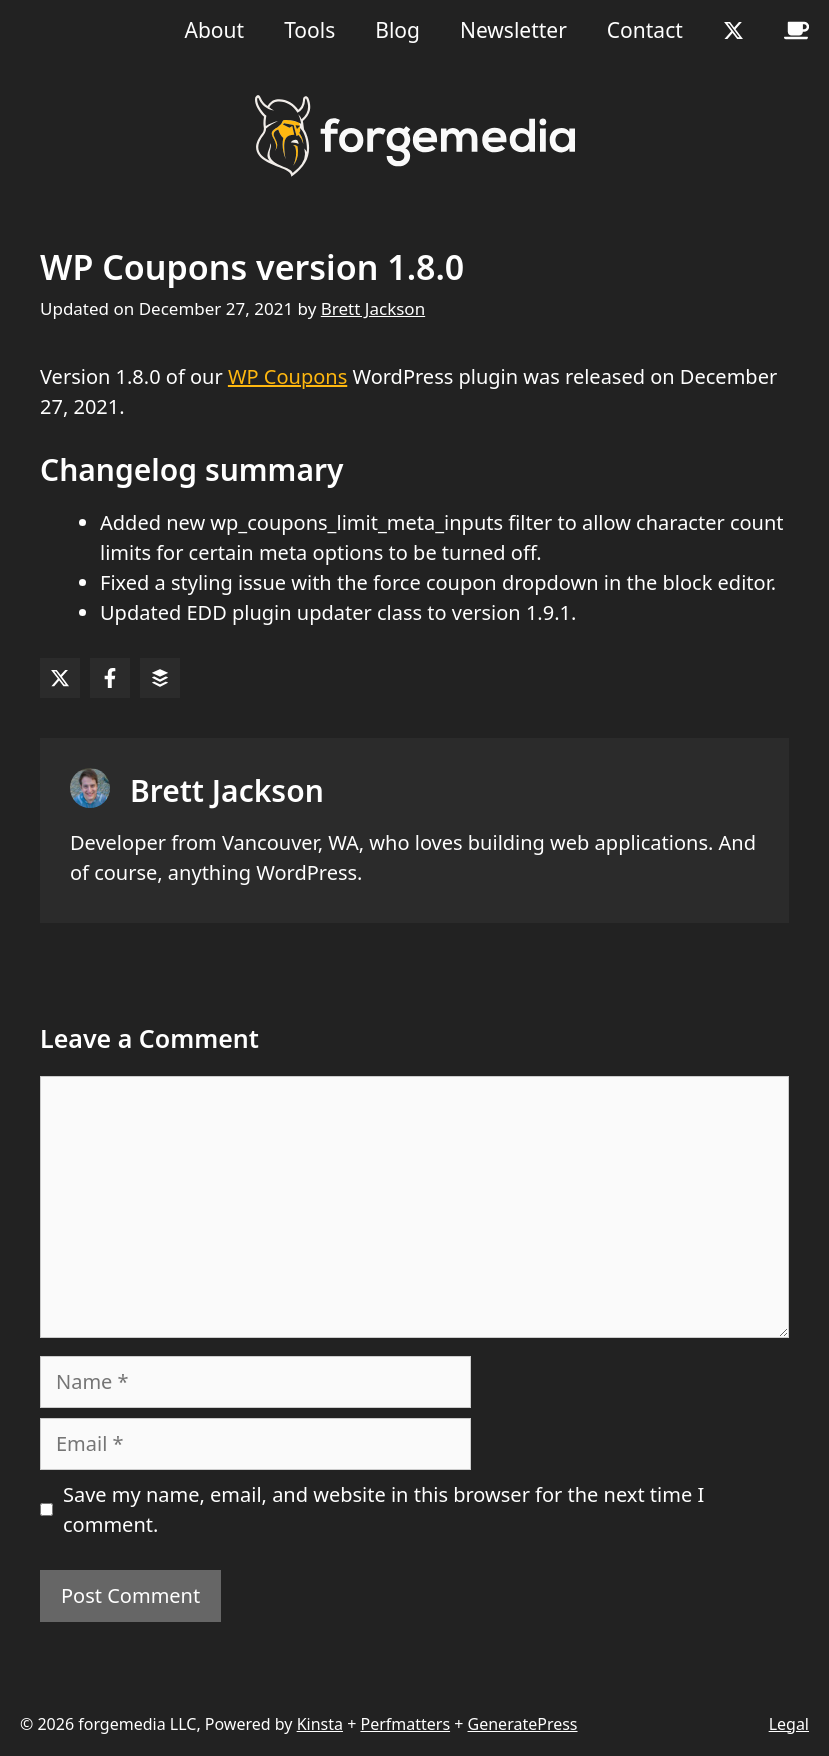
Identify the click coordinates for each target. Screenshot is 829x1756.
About (215, 30)
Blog (397, 30)
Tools (309, 30)
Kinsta (320, 1724)
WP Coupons (287, 376)
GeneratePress (523, 1724)
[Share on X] (60, 678)
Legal (789, 1724)
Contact (645, 30)
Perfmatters (405, 1724)
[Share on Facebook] (110, 678)
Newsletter (513, 30)
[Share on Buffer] (160, 678)
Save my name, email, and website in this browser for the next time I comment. (383, 1509)
